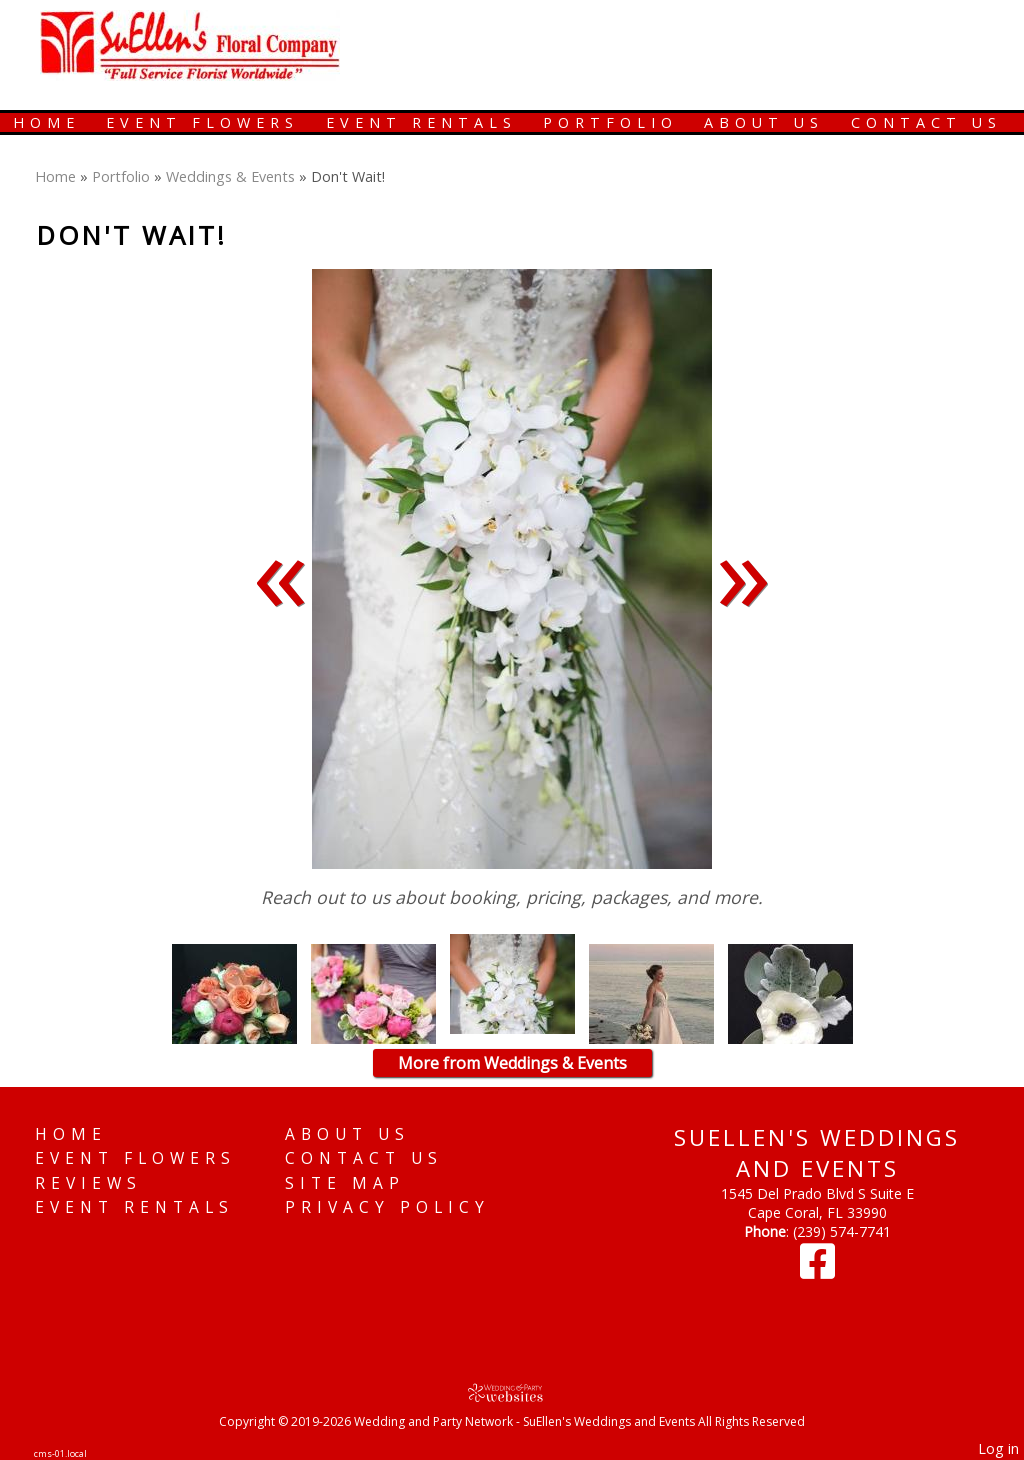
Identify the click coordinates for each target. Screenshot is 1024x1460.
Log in (998, 1448)
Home (46, 122)
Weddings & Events (230, 176)
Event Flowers (202, 122)
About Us (764, 122)
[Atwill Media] (512, 1392)
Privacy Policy (387, 1207)
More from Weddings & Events (512, 1063)
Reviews (88, 1183)
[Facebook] (817, 1270)
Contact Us (926, 122)
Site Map (345, 1183)
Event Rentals (421, 122)
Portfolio (610, 122)
